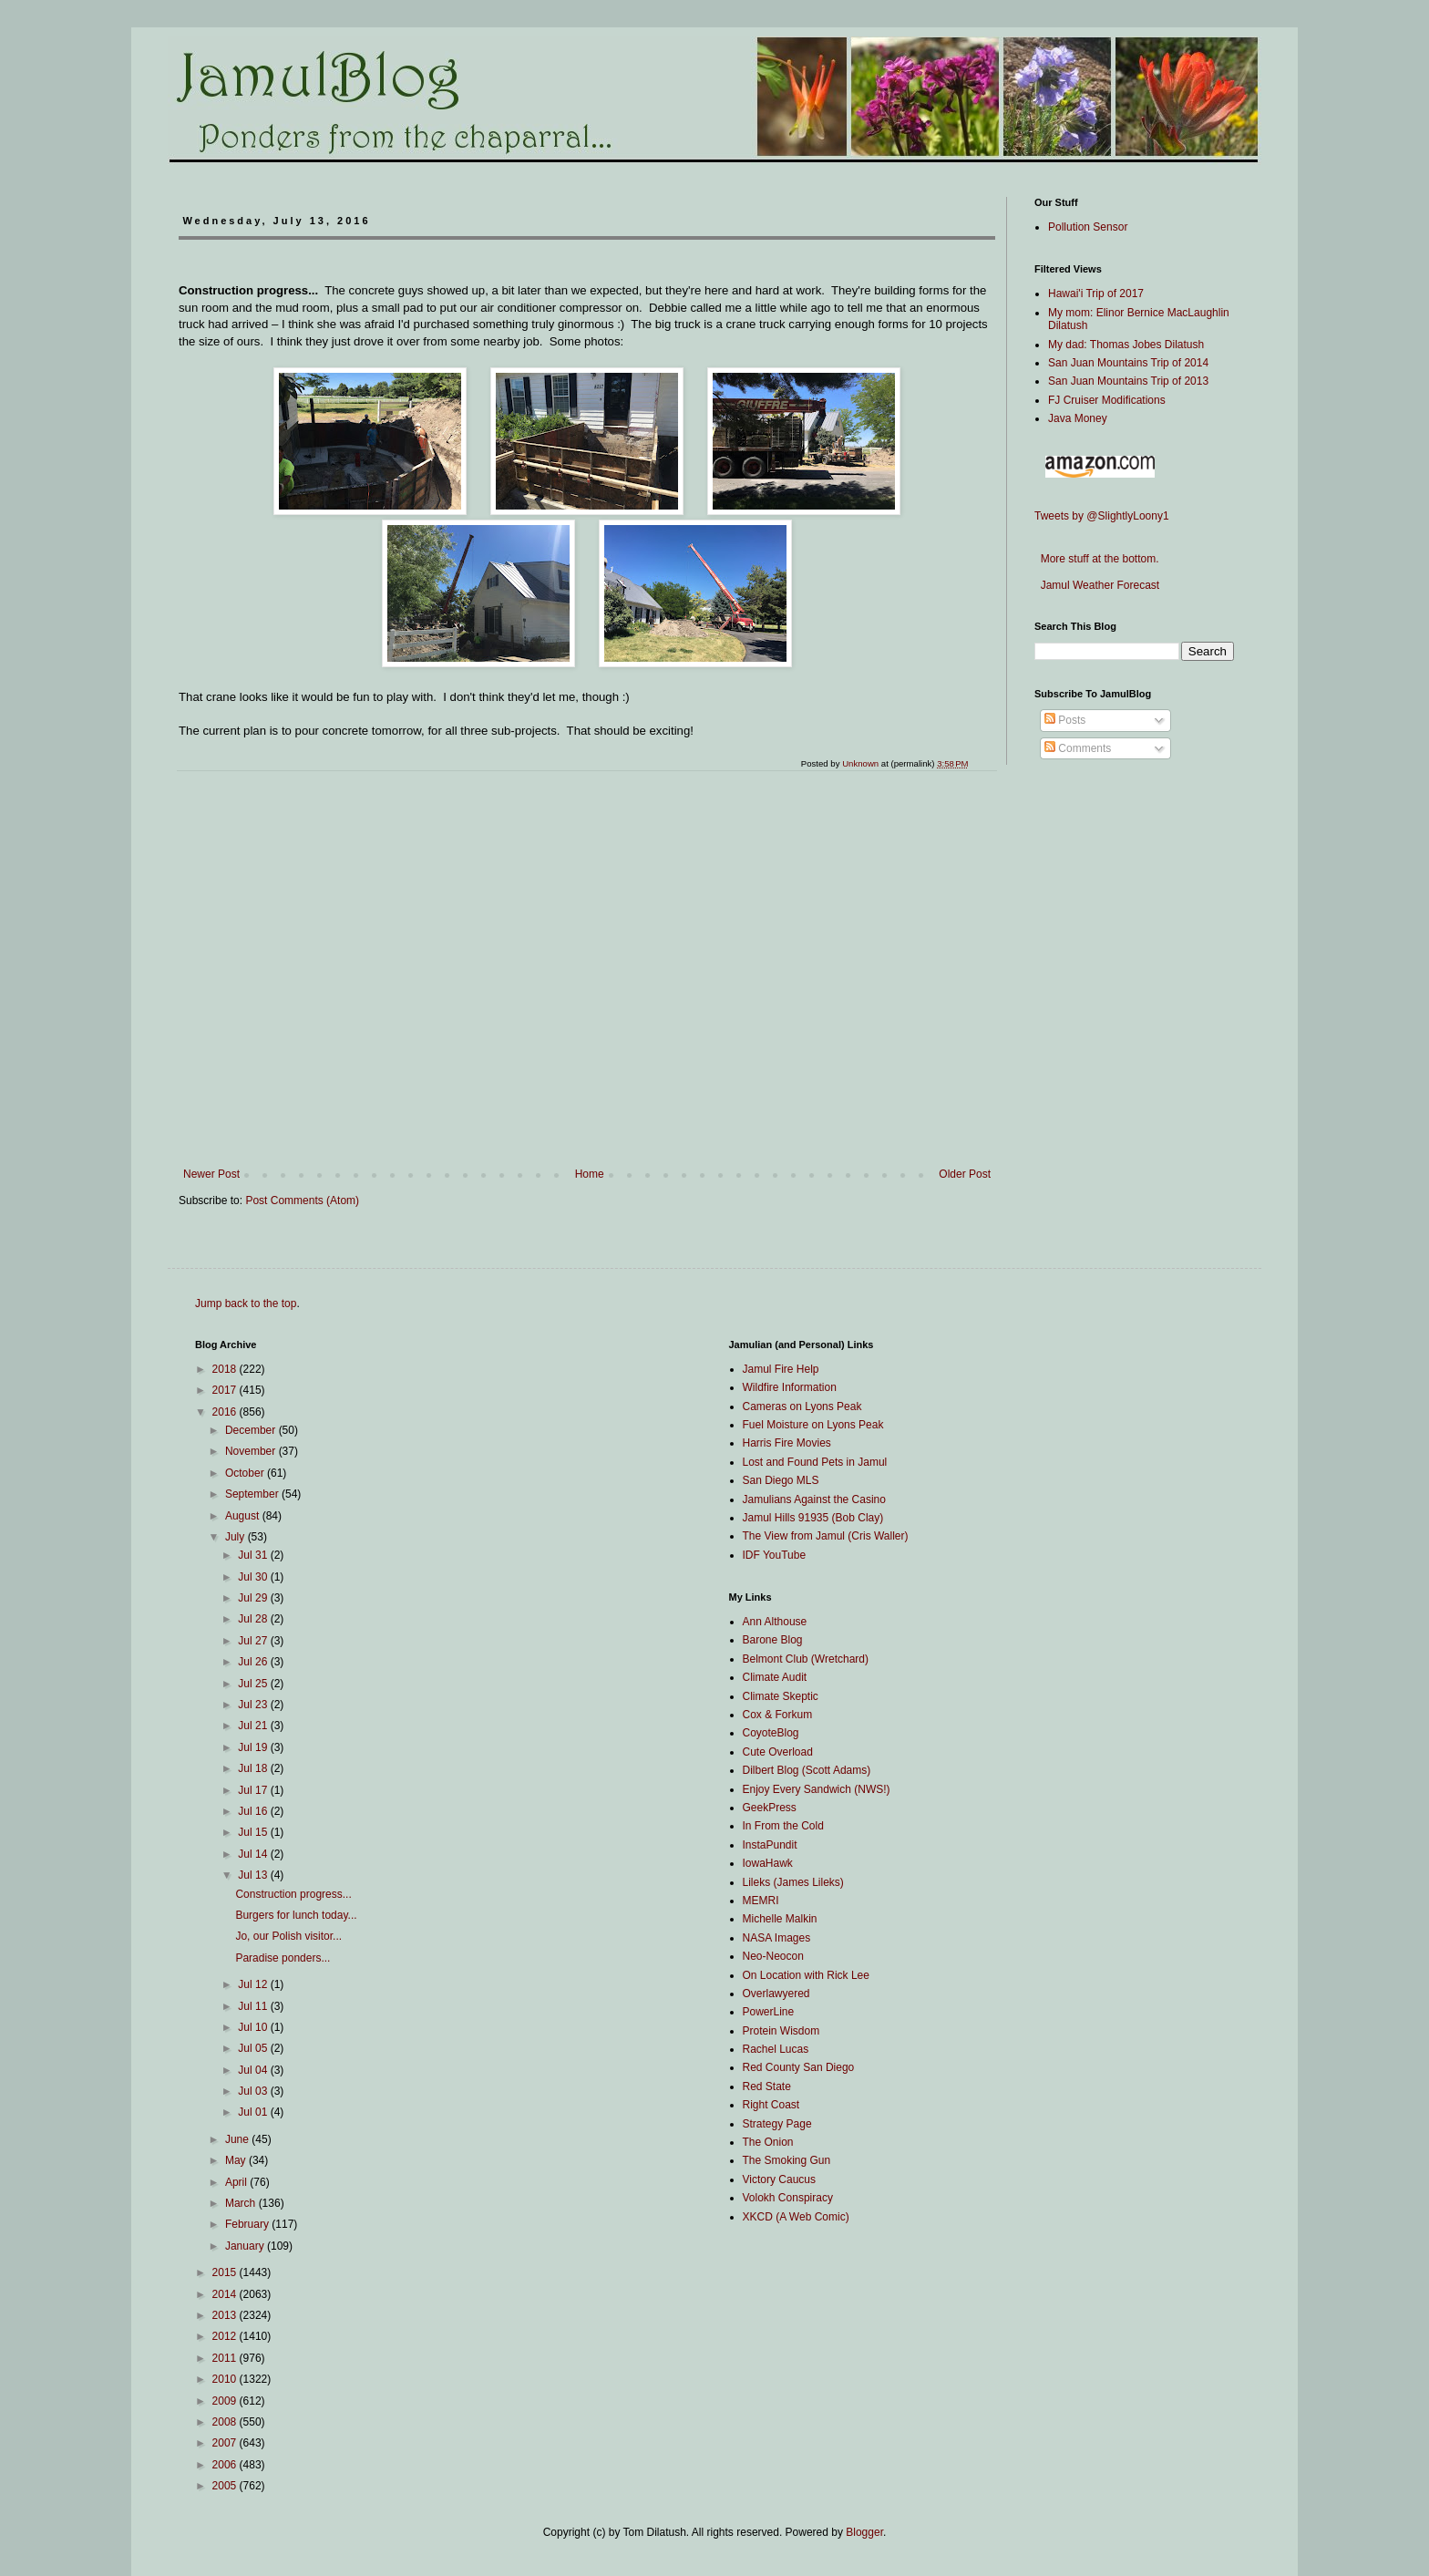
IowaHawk (768, 1863)
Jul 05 (254, 2048)
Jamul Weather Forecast (1096, 585)
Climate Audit (775, 1677)
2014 (226, 2294)
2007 (226, 2443)
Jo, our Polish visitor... (288, 1936)
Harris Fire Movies (787, 1443)
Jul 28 (254, 1619)
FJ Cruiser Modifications (1107, 400)
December (252, 1430)
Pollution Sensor (1087, 227)
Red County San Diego (799, 2067)
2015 (226, 2272)
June (238, 2139)
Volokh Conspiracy (788, 2197)
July (236, 1536)
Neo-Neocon (773, 1956)
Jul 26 (254, 1661)
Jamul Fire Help (781, 1369)
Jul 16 (254, 1811)
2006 (226, 2464)
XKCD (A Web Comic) (796, 2216)
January (246, 2246)
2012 (226, 2336)
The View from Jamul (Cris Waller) (826, 1536)
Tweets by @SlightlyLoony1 (1101, 516)
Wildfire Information (790, 1387)
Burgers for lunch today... (295, 1915)
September (253, 1494)
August (243, 1516)
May (237, 2160)
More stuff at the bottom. (1096, 558)
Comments (1077, 748)
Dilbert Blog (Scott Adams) (807, 1770)
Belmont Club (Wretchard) (806, 1659)
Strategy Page (777, 2123)
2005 (226, 2485)
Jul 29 (254, 1598)
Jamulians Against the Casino (814, 1499)
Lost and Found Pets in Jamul (815, 1462)
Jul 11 (254, 2006)
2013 (226, 2315)
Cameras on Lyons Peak (802, 1406)
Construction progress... (293, 1894)
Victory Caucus (779, 2179)
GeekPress (770, 1807)
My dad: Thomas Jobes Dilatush (1126, 344)
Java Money (1077, 418)
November (252, 1451)
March (242, 2203)
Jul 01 (254, 2112)
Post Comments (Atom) (302, 1200)
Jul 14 (254, 1854)
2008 (226, 2422)
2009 (226, 2401)
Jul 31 (254, 1555)
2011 (226, 2358)
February (248, 2224)
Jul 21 (254, 1725)
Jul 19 (254, 1747)
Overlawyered (776, 1993)
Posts (1064, 720)
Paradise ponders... (282, 1958)
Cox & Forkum (778, 1714)
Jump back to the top (245, 1303)
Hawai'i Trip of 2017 (1096, 293)
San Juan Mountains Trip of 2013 (1128, 381)
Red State (767, 2086)
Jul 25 (254, 1683)
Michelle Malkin (780, 1918)
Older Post (965, 1174)
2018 (226, 1369)
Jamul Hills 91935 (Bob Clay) (813, 1517)
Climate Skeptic (780, 1696)
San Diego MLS (781, 1480)
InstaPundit (770, 1845)
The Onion (768, 2142)
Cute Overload (778, 1752)
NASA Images (777, 1938)
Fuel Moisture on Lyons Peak (813, 1424)
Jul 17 (254, 1790)
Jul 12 (254, 1984)
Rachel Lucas (776, 2049)
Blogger (864, 2532)
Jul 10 (254, 2027)
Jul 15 (254, 1832)
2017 (226, 1390)
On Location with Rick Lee (806, 1975)
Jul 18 (254, 1768)
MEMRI (761, 1900)
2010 (226, 2379)
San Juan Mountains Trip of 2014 (1128, 362)
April (237, 2182)
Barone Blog (773, 1639)
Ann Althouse (775, 1621)
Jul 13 (254, 1875)
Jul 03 (254, 2091)
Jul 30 (254, 1577)
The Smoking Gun (787, 2160)
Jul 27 (254, 1640)
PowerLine (769, 2011)
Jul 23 (254, 1704)
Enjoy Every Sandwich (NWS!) (816, 1789)
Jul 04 (254, 2070)
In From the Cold (783, 1825)
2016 (226, 1412)
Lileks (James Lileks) (793, 1882)
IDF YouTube (775, 1555)
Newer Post (211, 1174)
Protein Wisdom (781, 2031)
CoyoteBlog (771, 1732)
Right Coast (771, 2104)
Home (589, 1174)
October (246, 1473)
